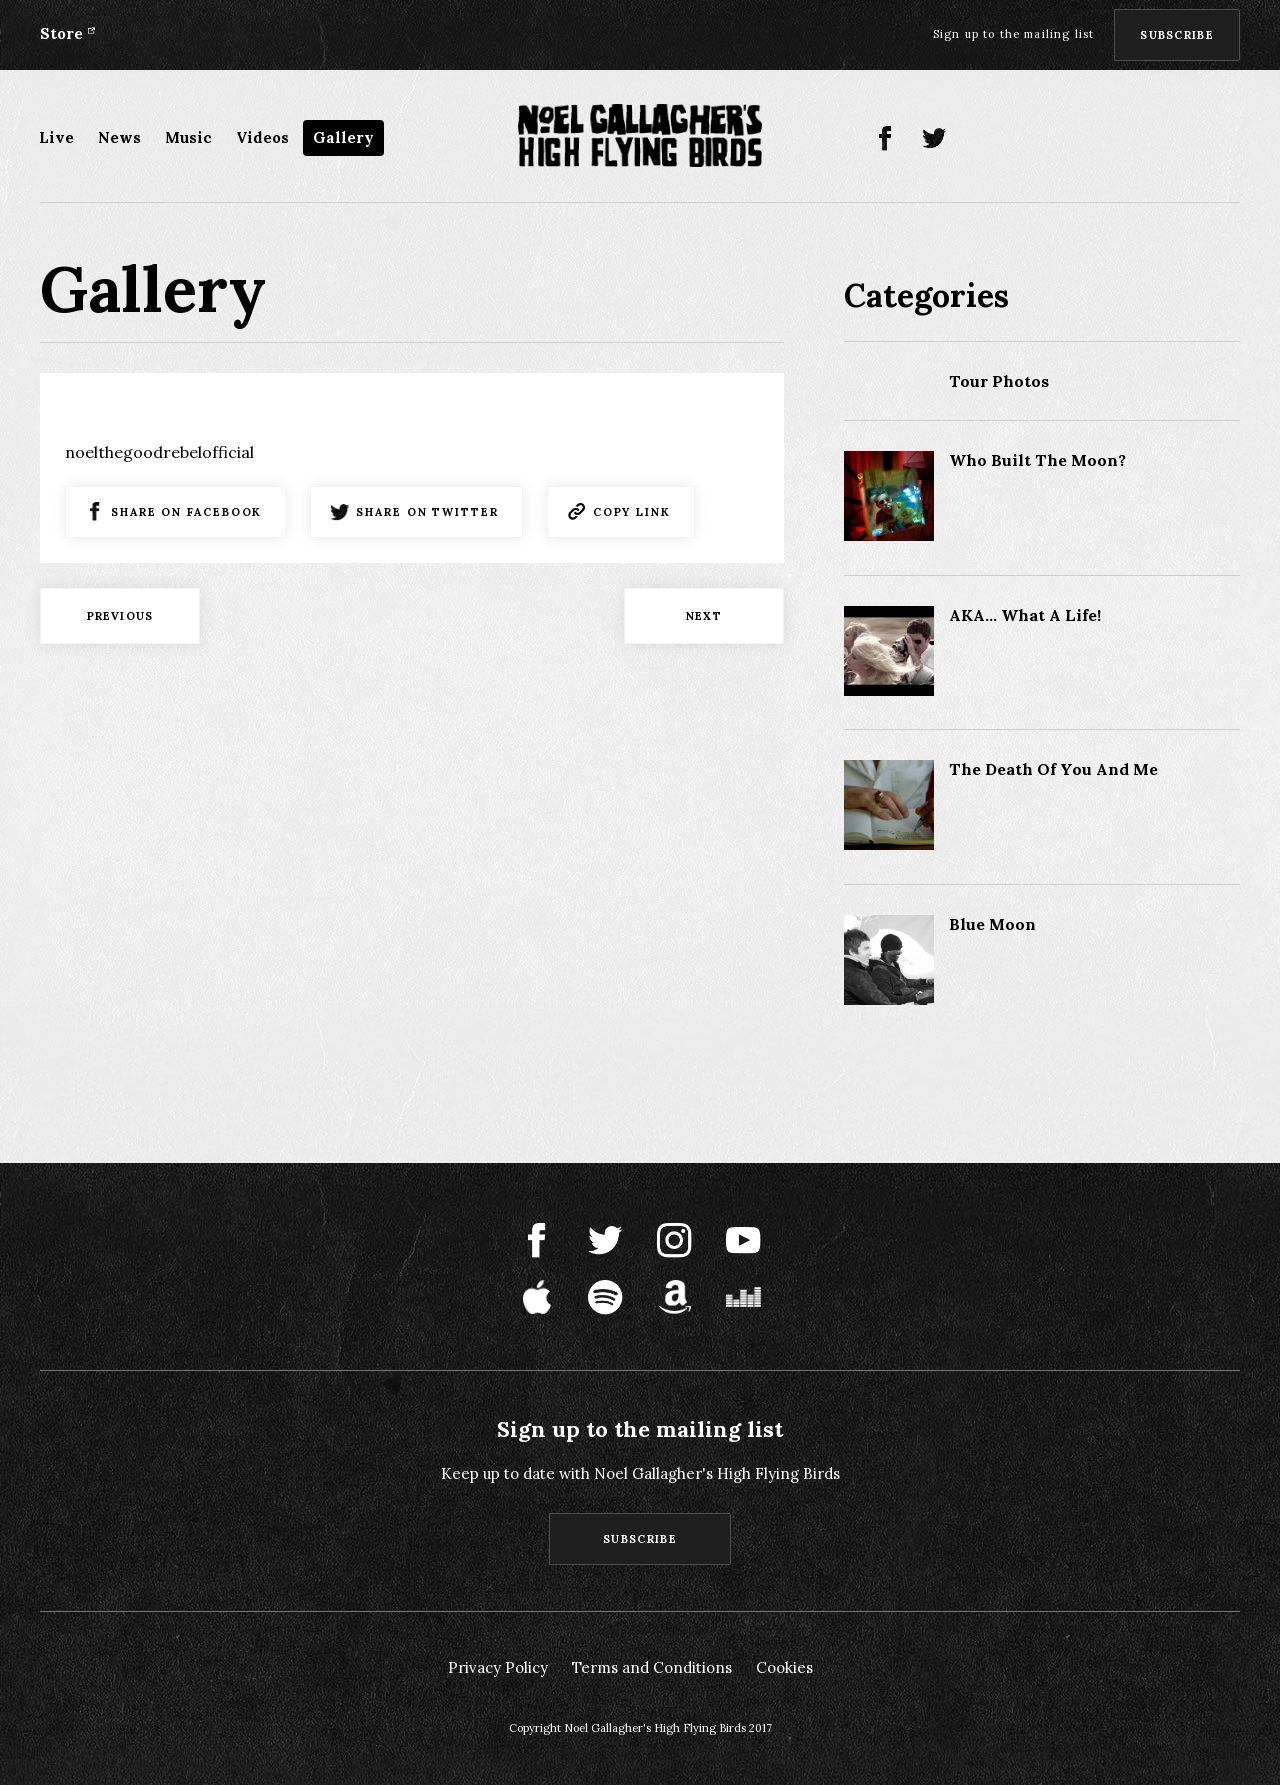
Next (704, 616)
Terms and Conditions (652, 1667)
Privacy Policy (498, 1667)
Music (188, 137)
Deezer (1228, 138)
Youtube (1032, 138)
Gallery (343, 137)
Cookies (784, 1667)
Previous (120, 616)
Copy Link (632, 512)
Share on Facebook (186, 512)
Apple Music (1081, 138)
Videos (262, 137)
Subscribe (1177, 35)
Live (56, 137)
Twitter (934, 138)
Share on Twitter (427, 512)
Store (61, 33)
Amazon (1179, 138)
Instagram (983, 138)
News (119, 137)
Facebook (885, 138)
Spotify (1130, 138)
